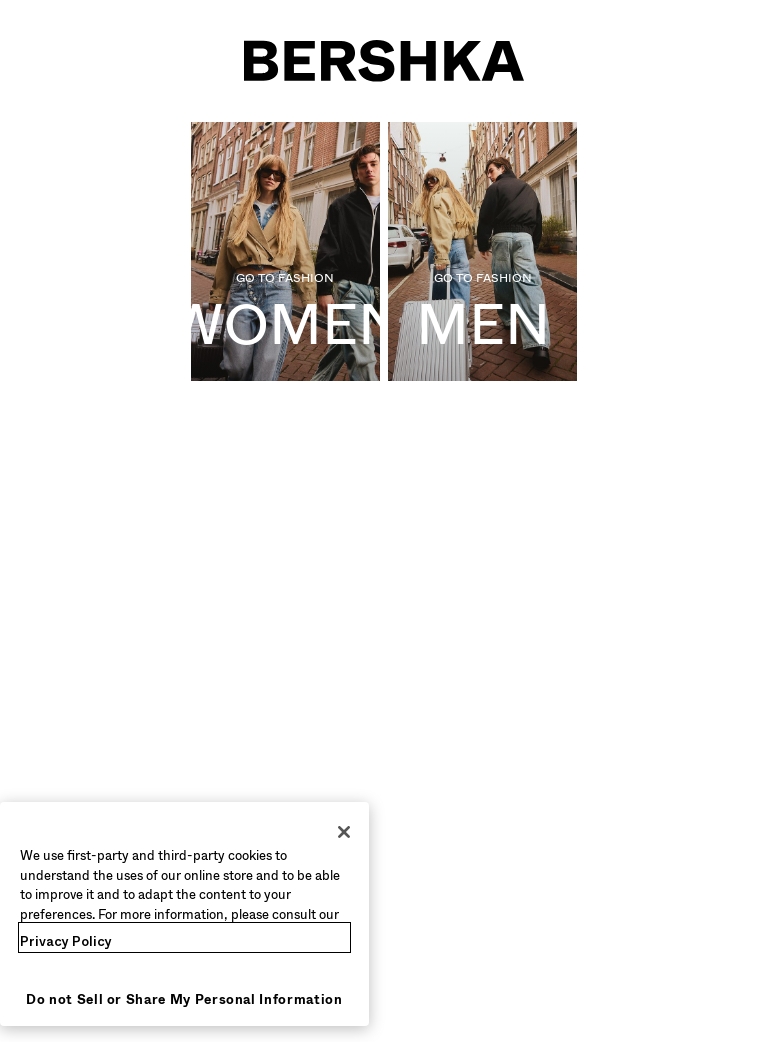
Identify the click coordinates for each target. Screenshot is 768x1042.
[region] (184, 914)
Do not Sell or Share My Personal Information (184, 999)
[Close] (344, 832)
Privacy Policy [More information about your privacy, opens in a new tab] (66, 941)
